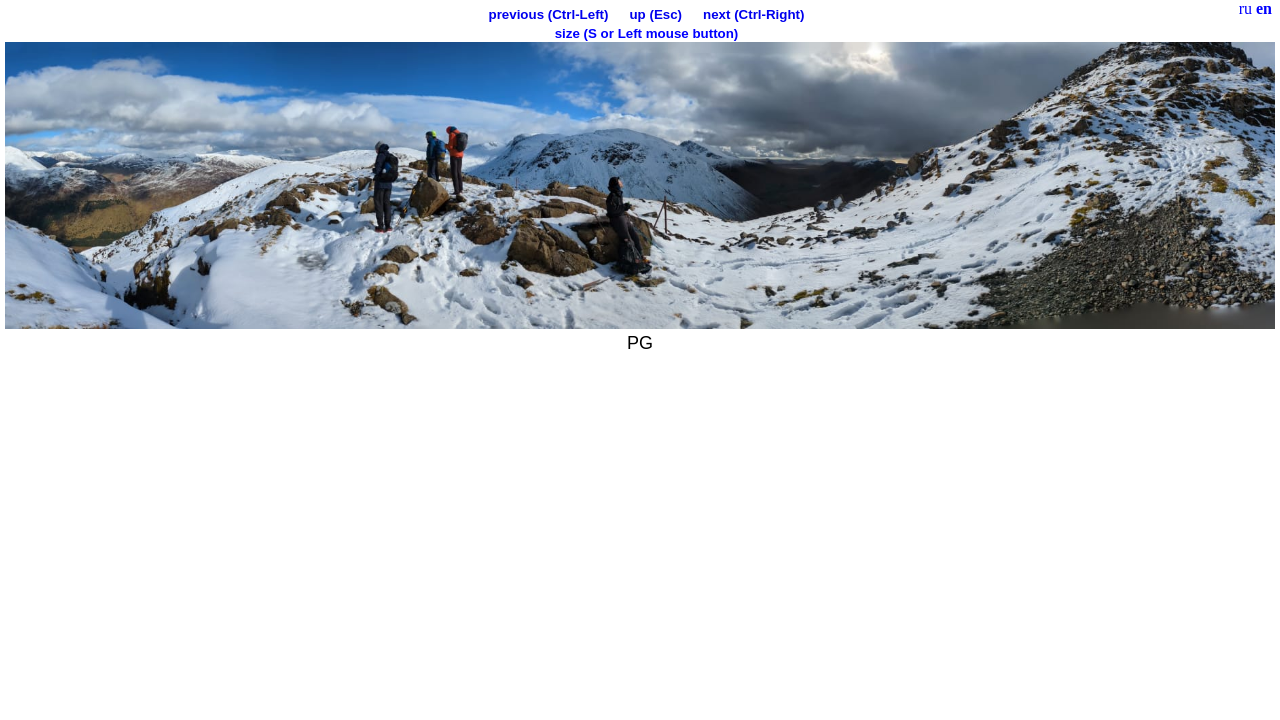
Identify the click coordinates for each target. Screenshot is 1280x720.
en (1264, 8)
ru (1245, 8)
